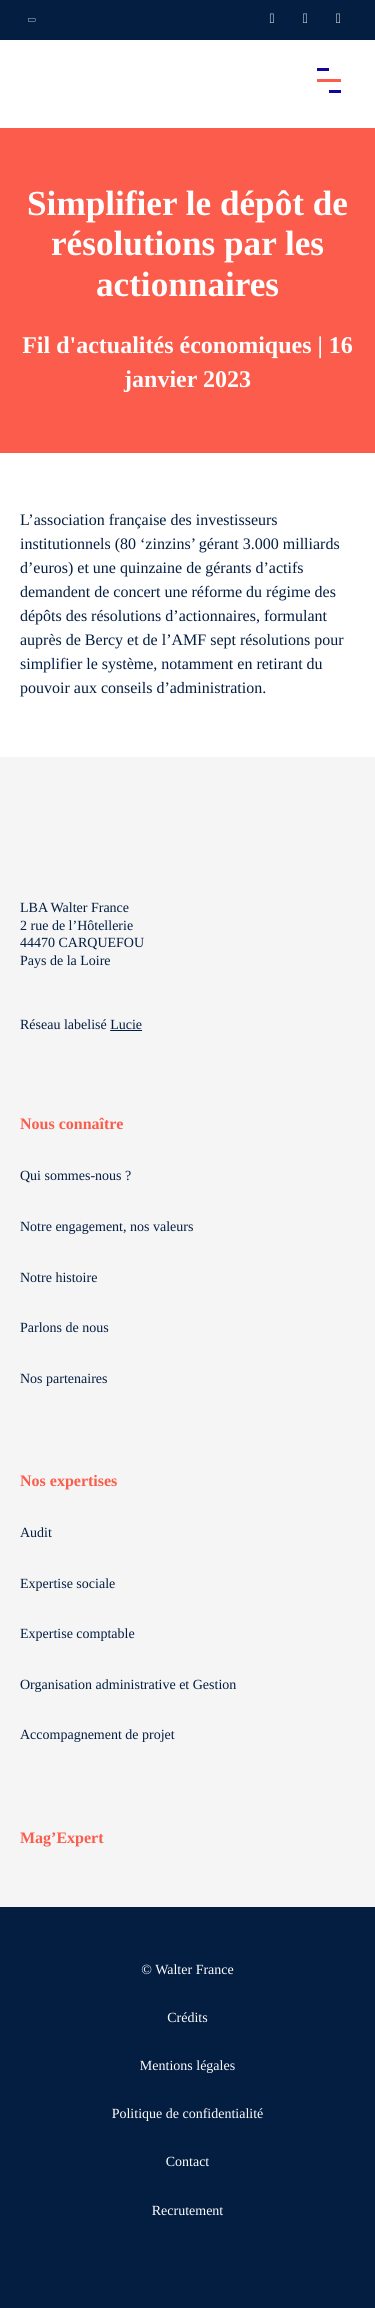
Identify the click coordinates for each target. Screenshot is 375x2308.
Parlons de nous (64, 1328)
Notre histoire (58, 1278)
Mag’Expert (62, 1838)
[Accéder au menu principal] (329, 80)
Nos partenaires (63, 1379)
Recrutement (188, 2211)
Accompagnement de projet (97, 1735)
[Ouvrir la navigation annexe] (32, 20)
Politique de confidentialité (188, 2114)
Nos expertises (68, 1481)
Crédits (187, 2018)
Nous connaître (71, 1124)
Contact (188, 2162)
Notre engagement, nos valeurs (106, 1227)
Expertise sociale (67, 1584)
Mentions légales (187, 2066)
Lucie (126, 1025)
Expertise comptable (77, 1634)
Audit (36, 1533)
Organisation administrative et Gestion (128, 1685)
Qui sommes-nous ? (75, 1176)
